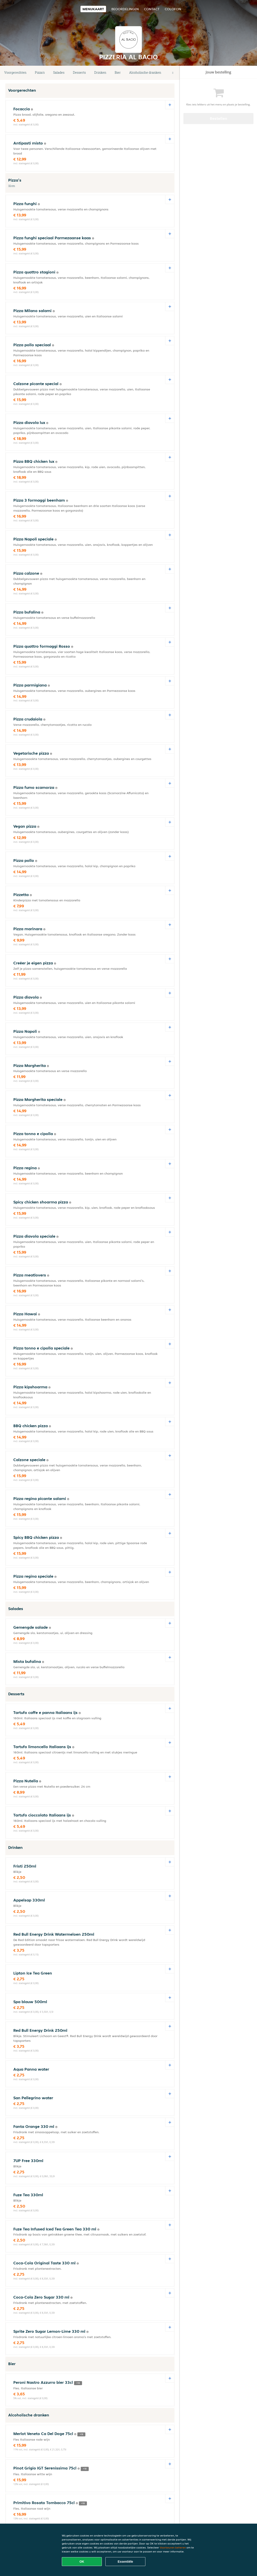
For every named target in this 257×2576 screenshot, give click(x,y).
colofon (173, 9)
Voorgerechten (15, 72)
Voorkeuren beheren (173, 2547)
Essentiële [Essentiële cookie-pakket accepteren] (125, 2561)
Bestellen (218, 118)
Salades (58, 72)
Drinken (100, 72)
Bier (118, 72)
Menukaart (93, 9)
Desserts (79, 72)
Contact (151, 9)
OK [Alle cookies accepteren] (82, 2561)
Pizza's (40, 72)
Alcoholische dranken (145, 72)
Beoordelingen (125, 9)
